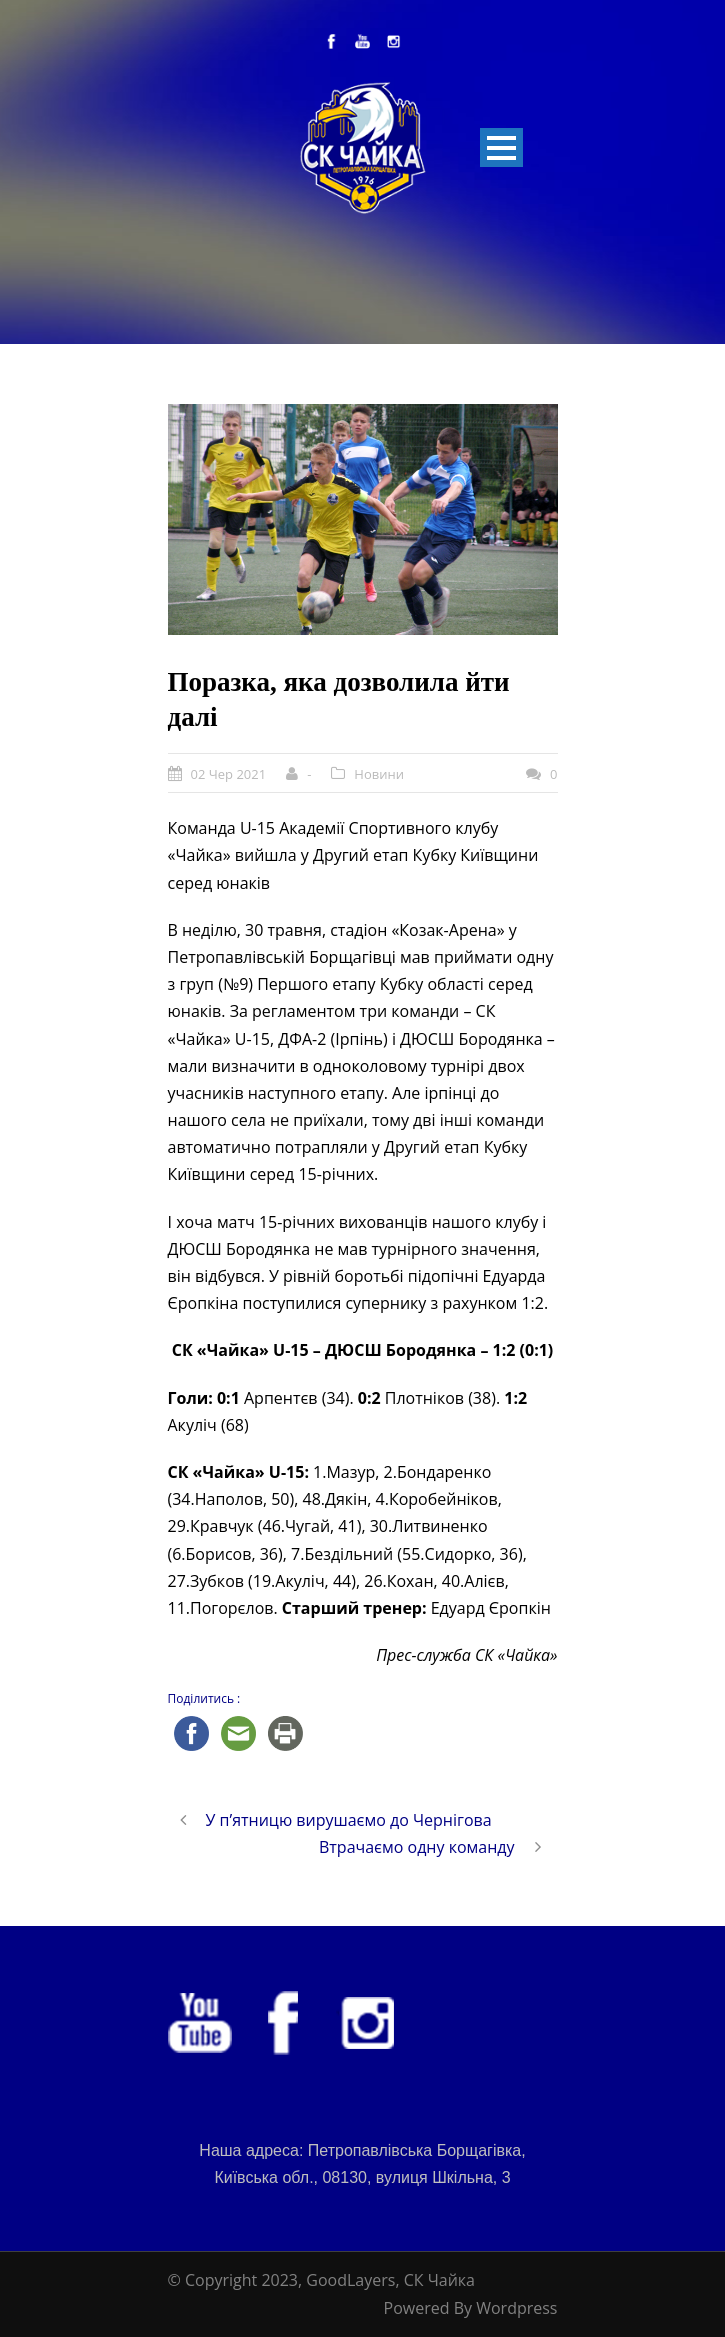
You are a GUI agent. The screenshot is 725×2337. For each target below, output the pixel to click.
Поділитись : (204, 1698)
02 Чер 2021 (229, 774)
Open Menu (501, 147)
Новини (379, 774)
